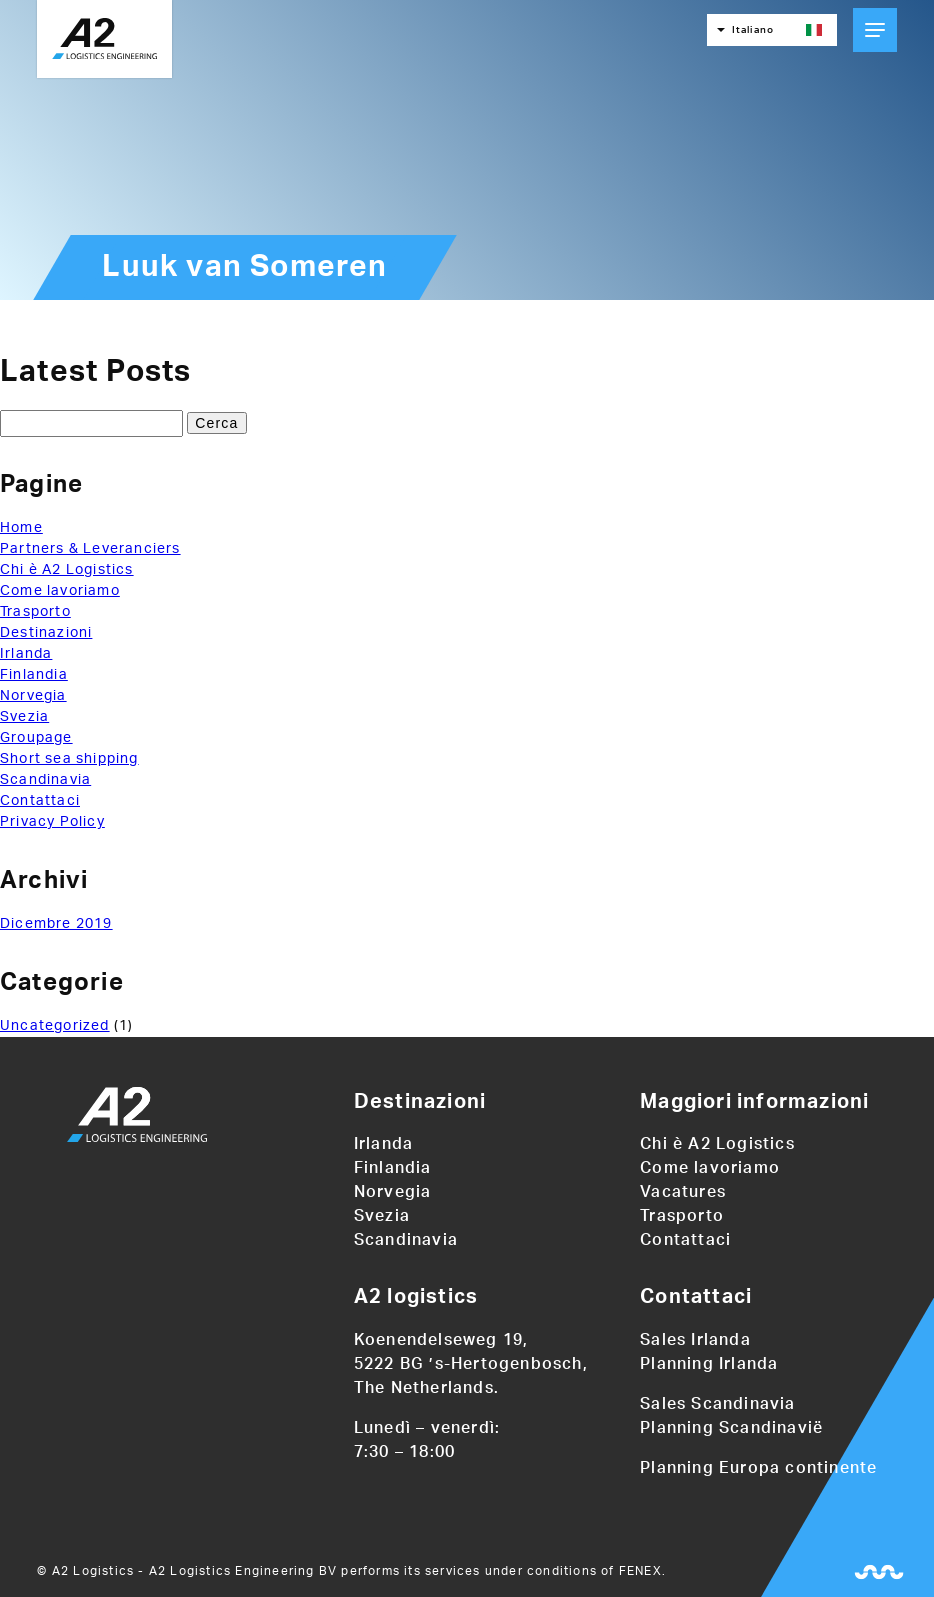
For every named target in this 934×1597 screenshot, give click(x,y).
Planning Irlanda (709, 1364)
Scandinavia (45, 780)
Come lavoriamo (60, 591)
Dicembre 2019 (56, 924)
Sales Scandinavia (717, 1404)
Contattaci (40, 801)
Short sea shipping (69, 759)
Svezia (24, 717)
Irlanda (26, 654)
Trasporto (35, 612)
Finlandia (34, 675)
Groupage (36, 738)
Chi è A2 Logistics (67, 570)
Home (21, 528)
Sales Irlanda (695, 1340)
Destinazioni (46, 633)
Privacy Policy (52, 822)
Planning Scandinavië (731, 1428)
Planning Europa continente (758, 1468)
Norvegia (33, 696)
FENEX (640, 1571)
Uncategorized (55, 1026)
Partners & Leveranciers (90, 549)
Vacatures (683, 1192)
